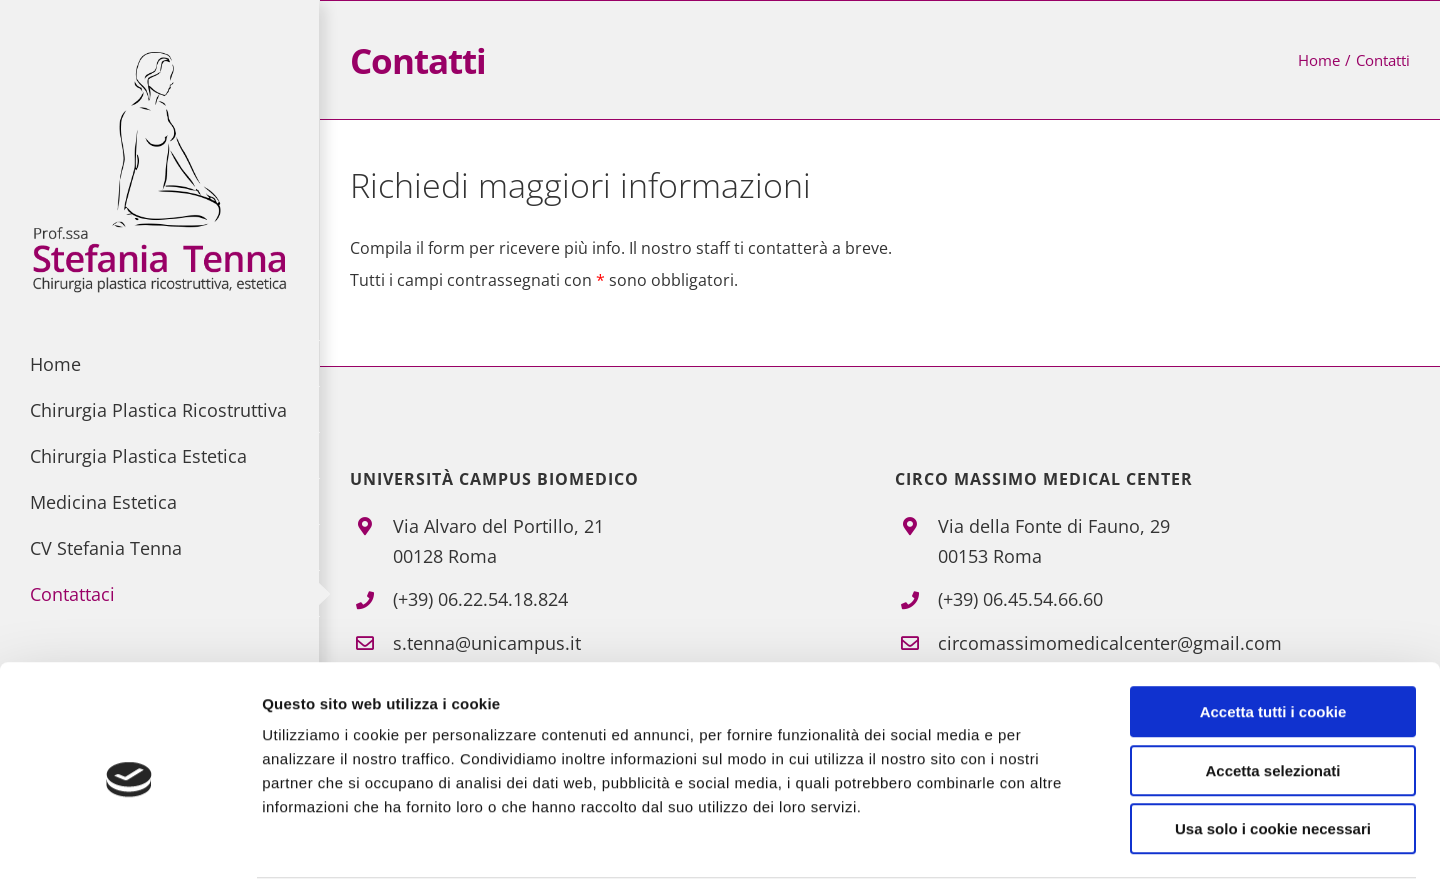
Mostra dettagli (1052, 839)
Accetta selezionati (1272, 693)
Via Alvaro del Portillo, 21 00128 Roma (498, 541)
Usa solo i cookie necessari (1273, 751)
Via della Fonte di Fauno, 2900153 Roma (1054, 541)
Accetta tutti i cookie (1273, 634)
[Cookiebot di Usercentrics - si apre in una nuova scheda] (129, 840)
